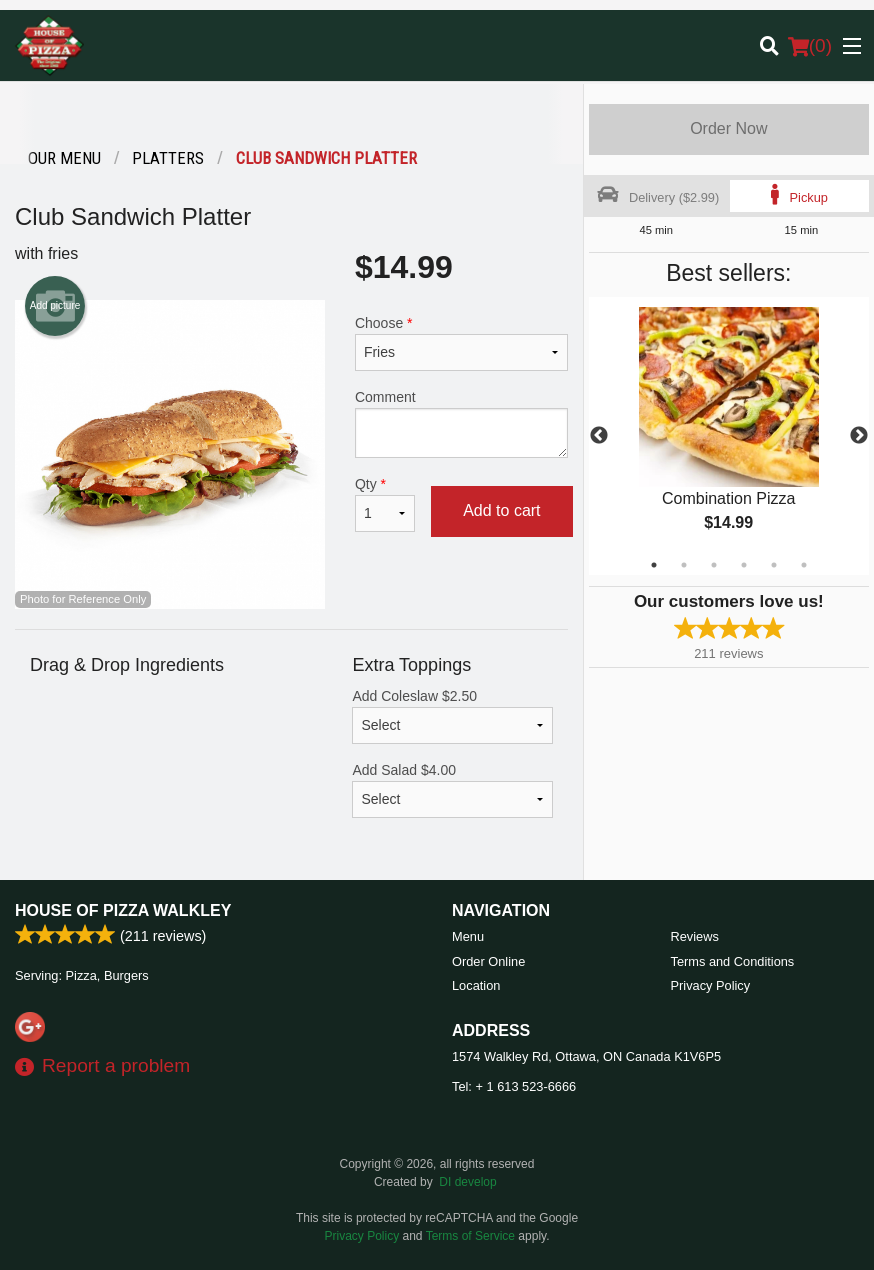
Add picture (55, 306)
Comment (461, 423)
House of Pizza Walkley (123, 910)
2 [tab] (684, 565)
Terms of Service (470, 1236)
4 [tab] (744, 565)
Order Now (728, 128)
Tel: (514, 1086)
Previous (599, 436)
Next (859, 436)
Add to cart (501, 510)
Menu (468, 936)
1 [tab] (654, 565)
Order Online (488, 961)
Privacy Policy (711, 985)
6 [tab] (804, 565)
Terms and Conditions (733, 961)
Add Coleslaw (452, 716)
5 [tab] (774, 565)
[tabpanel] (729, 436)
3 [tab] (714, 565)
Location (476, 985)
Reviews (695, 936)
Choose (461, 343)
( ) (810, 46)
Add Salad (452, 790)
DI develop (467, 1182)
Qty (385, 504)
